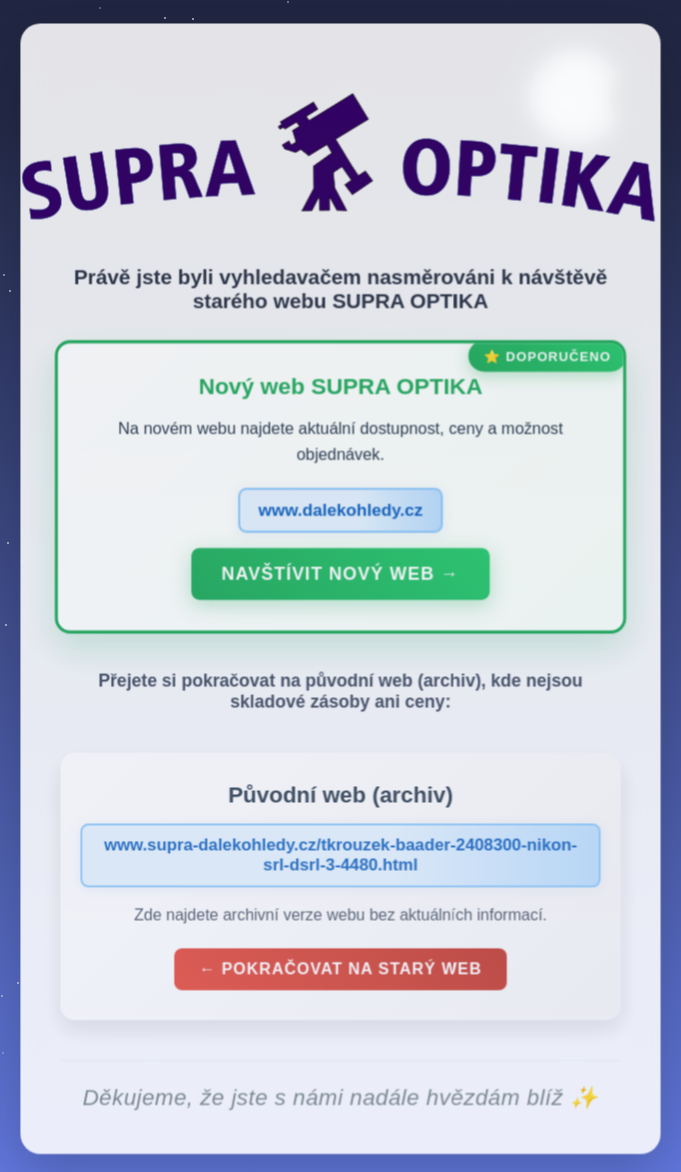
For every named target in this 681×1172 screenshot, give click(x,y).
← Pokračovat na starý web (340, 972)
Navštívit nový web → (341, 578)
